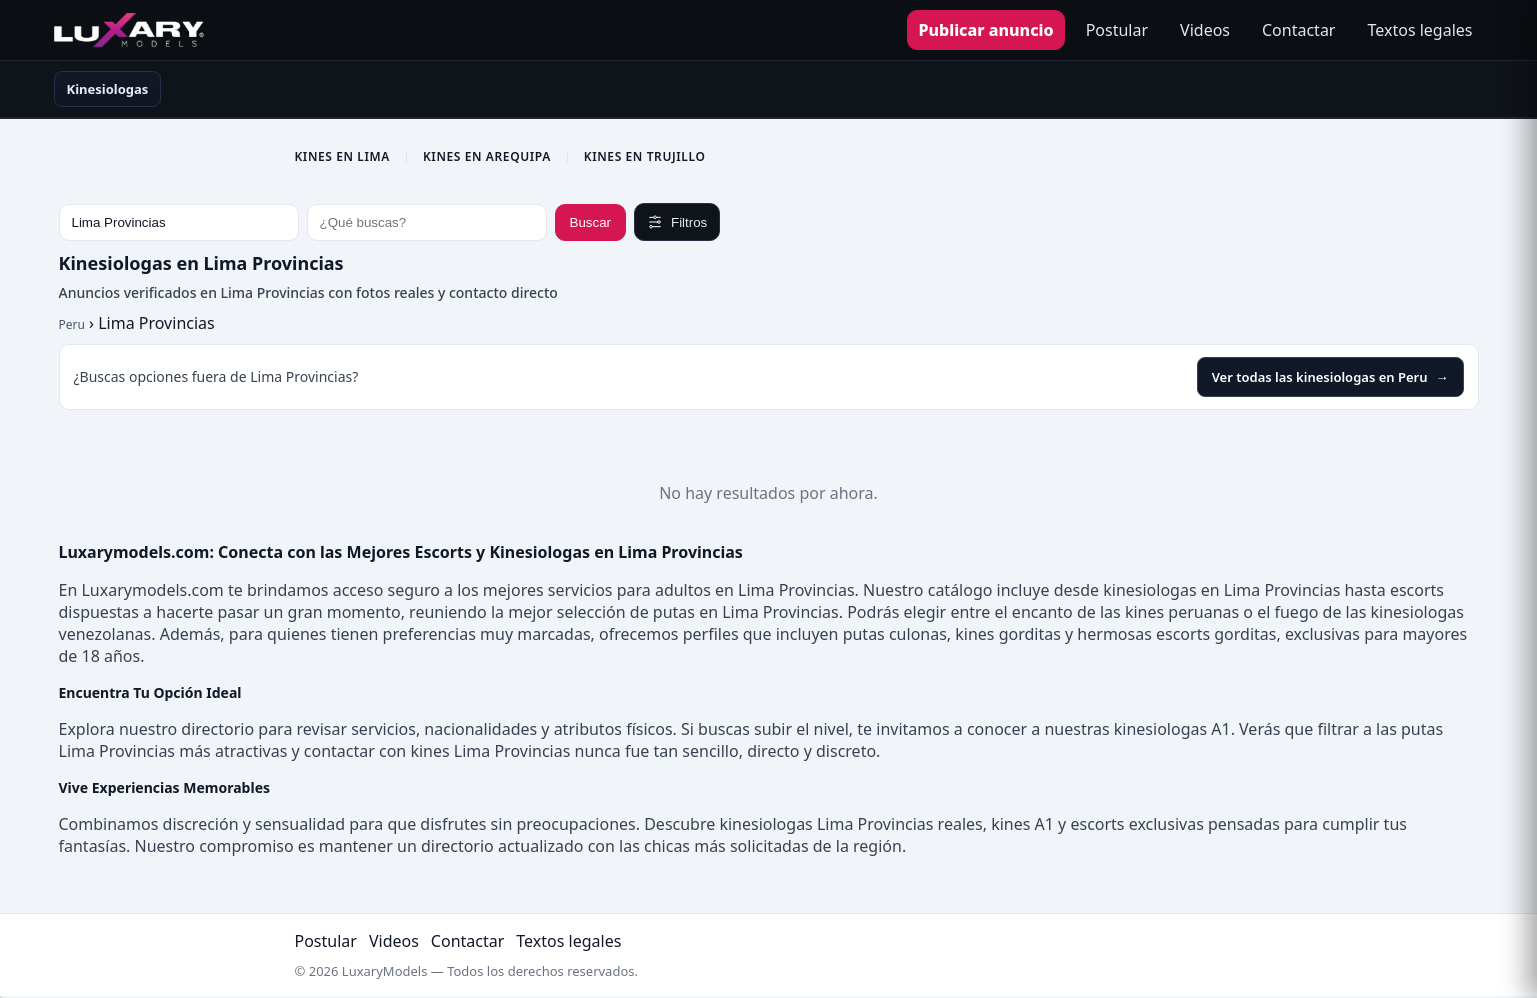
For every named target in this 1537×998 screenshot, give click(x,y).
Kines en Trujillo (645, 156)
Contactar (1298, 30)
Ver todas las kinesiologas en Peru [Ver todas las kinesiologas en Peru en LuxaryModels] (1330, 377)
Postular (1117, 30)
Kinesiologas (108, 89)
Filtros (677, 222)
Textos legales (1419, 30)
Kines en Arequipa (487, 156)
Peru (72, 324)
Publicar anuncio (985, 30)
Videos (1205, 30)
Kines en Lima (342, 156)
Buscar (590, 222)
